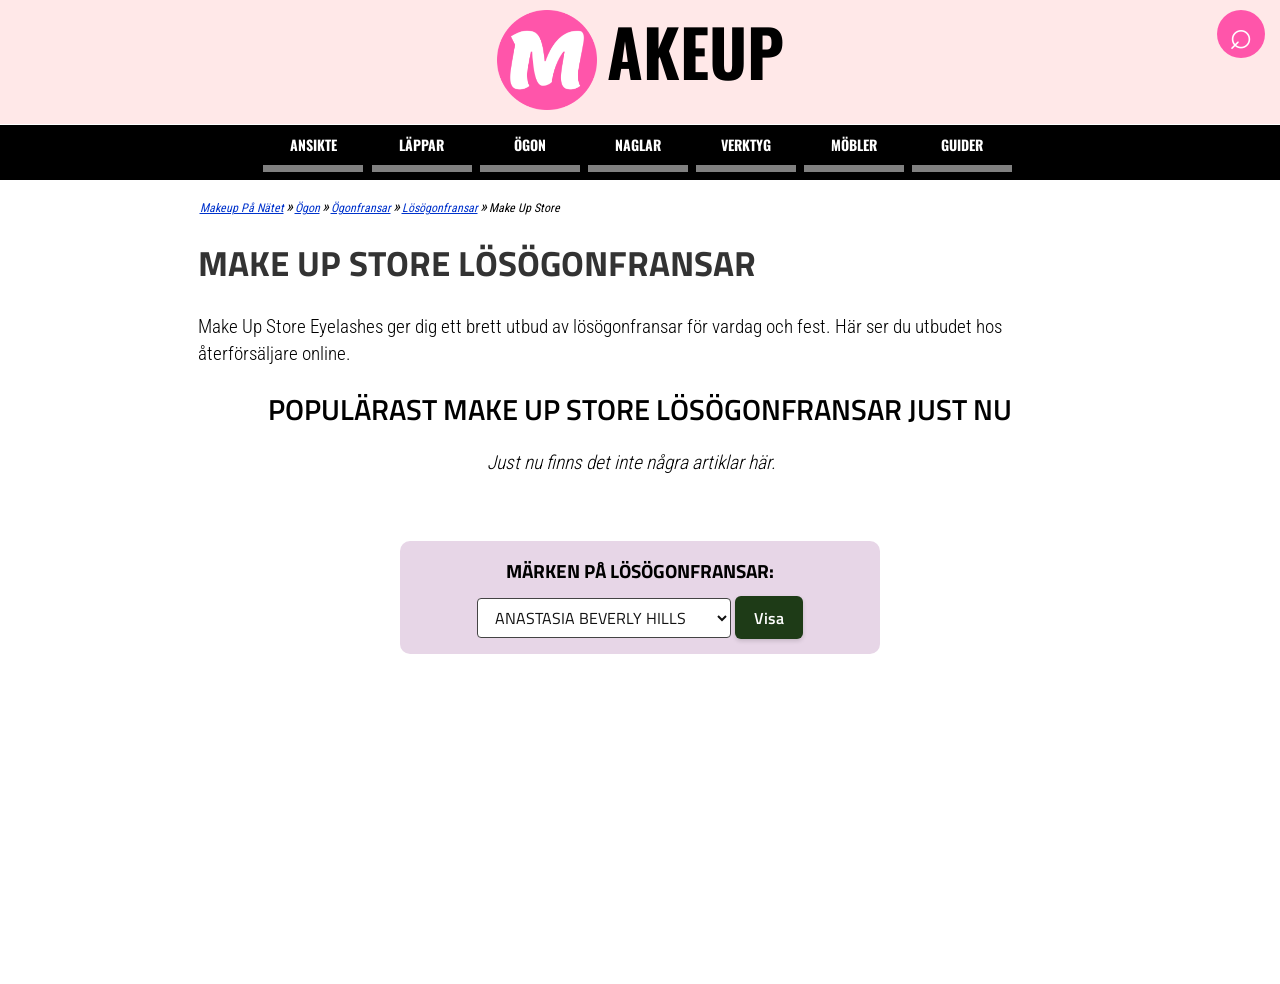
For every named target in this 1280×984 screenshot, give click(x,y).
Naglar (638, 144)
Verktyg (746, 144)
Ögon (530, 144)
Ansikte (313, 144)
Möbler (854, 144)
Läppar (421, 144)
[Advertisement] (640, 819)
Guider (962, 144)
